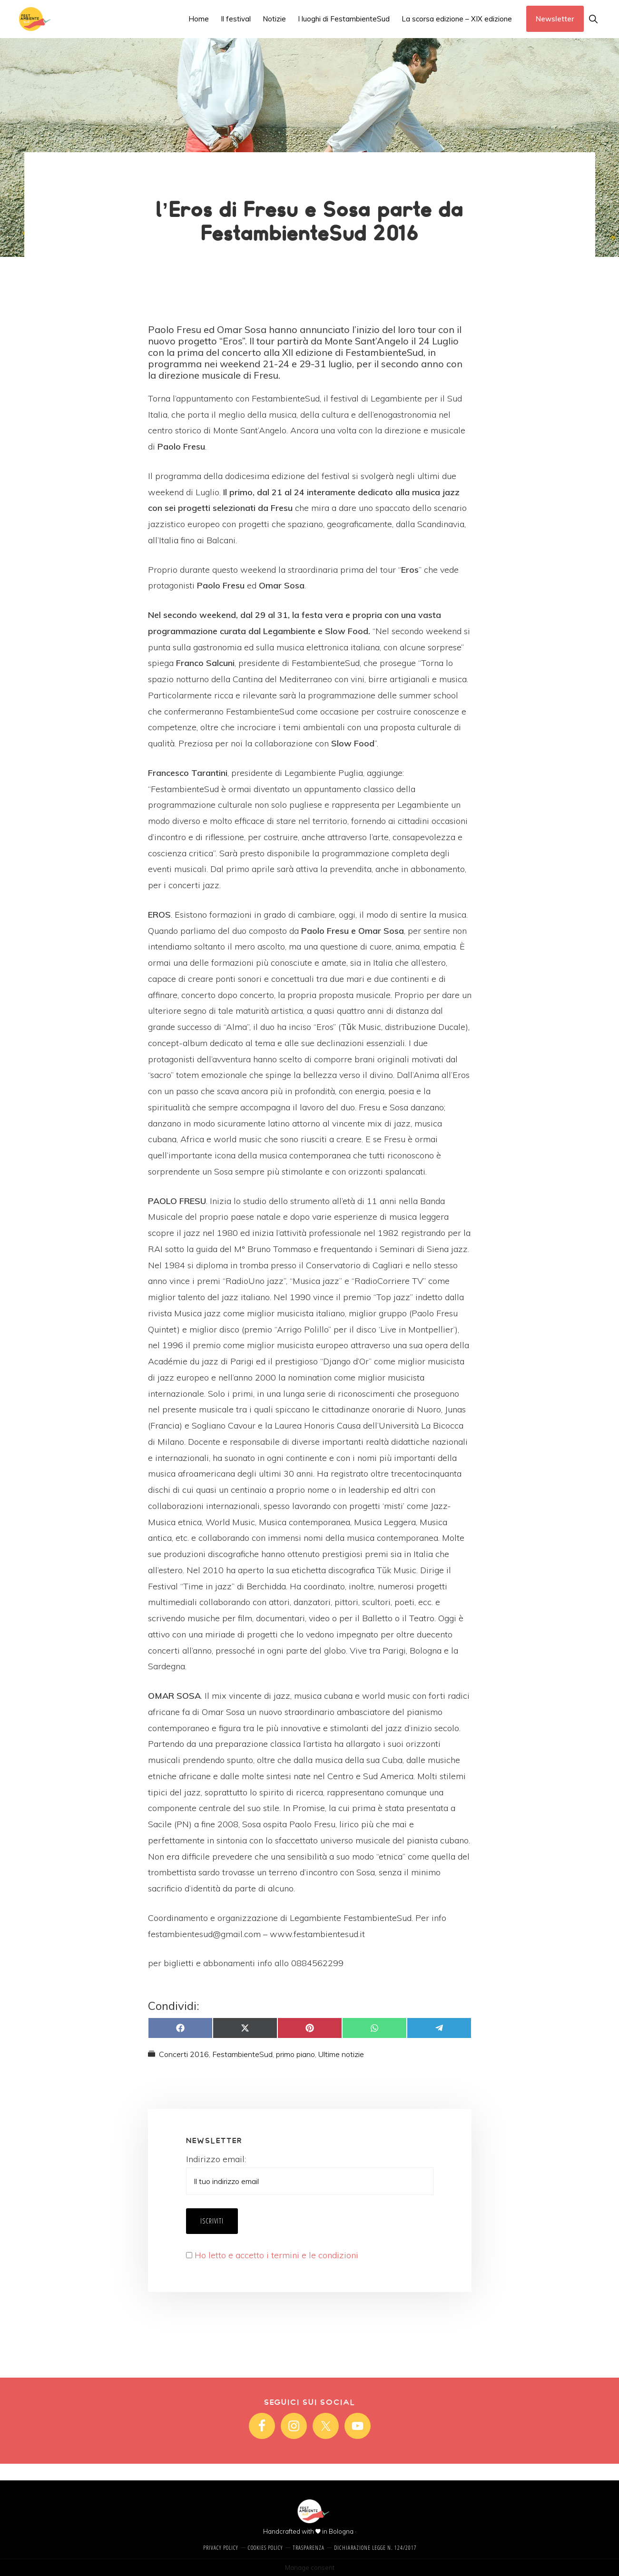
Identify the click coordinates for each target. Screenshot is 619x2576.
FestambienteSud (242, 2054)
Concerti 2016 (184, 2054)
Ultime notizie (341, 2054)
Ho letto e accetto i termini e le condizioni (276, 2255)
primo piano (295, 2054)
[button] (593, 19)
